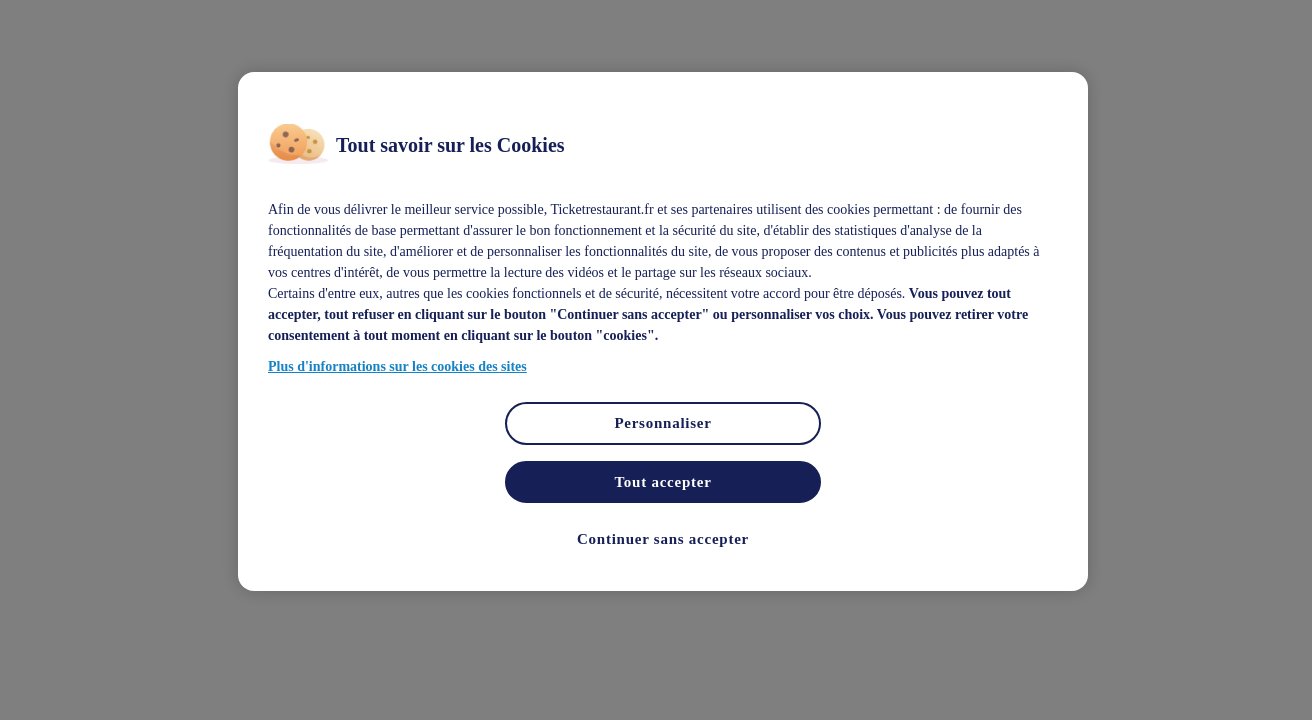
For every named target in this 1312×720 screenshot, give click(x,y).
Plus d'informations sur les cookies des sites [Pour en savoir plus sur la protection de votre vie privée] (397, 366)
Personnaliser (662, 423)
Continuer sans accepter (663, 539)
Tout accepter (662, 482)
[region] (663, 331)
